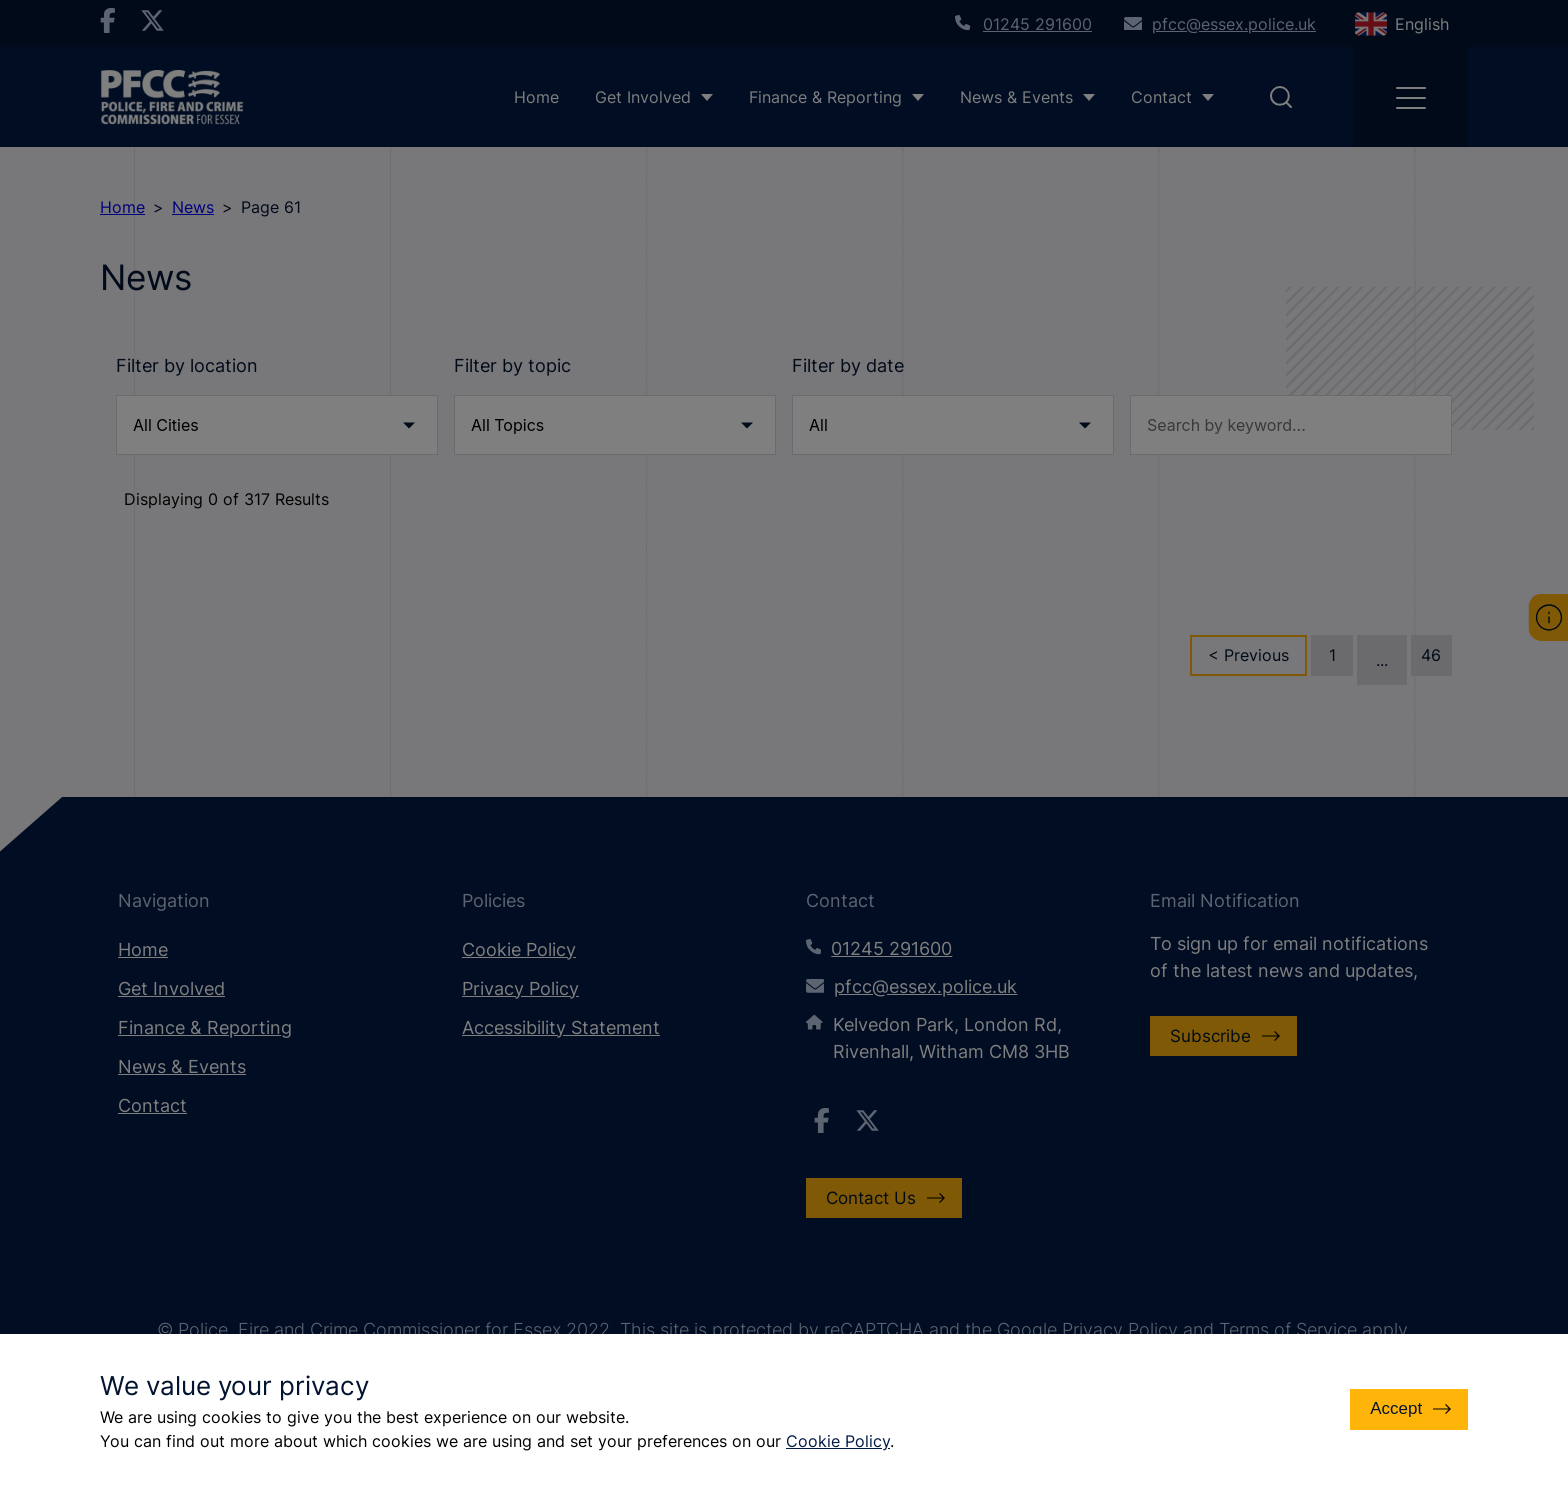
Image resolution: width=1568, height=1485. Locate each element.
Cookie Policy (838, 1441)
